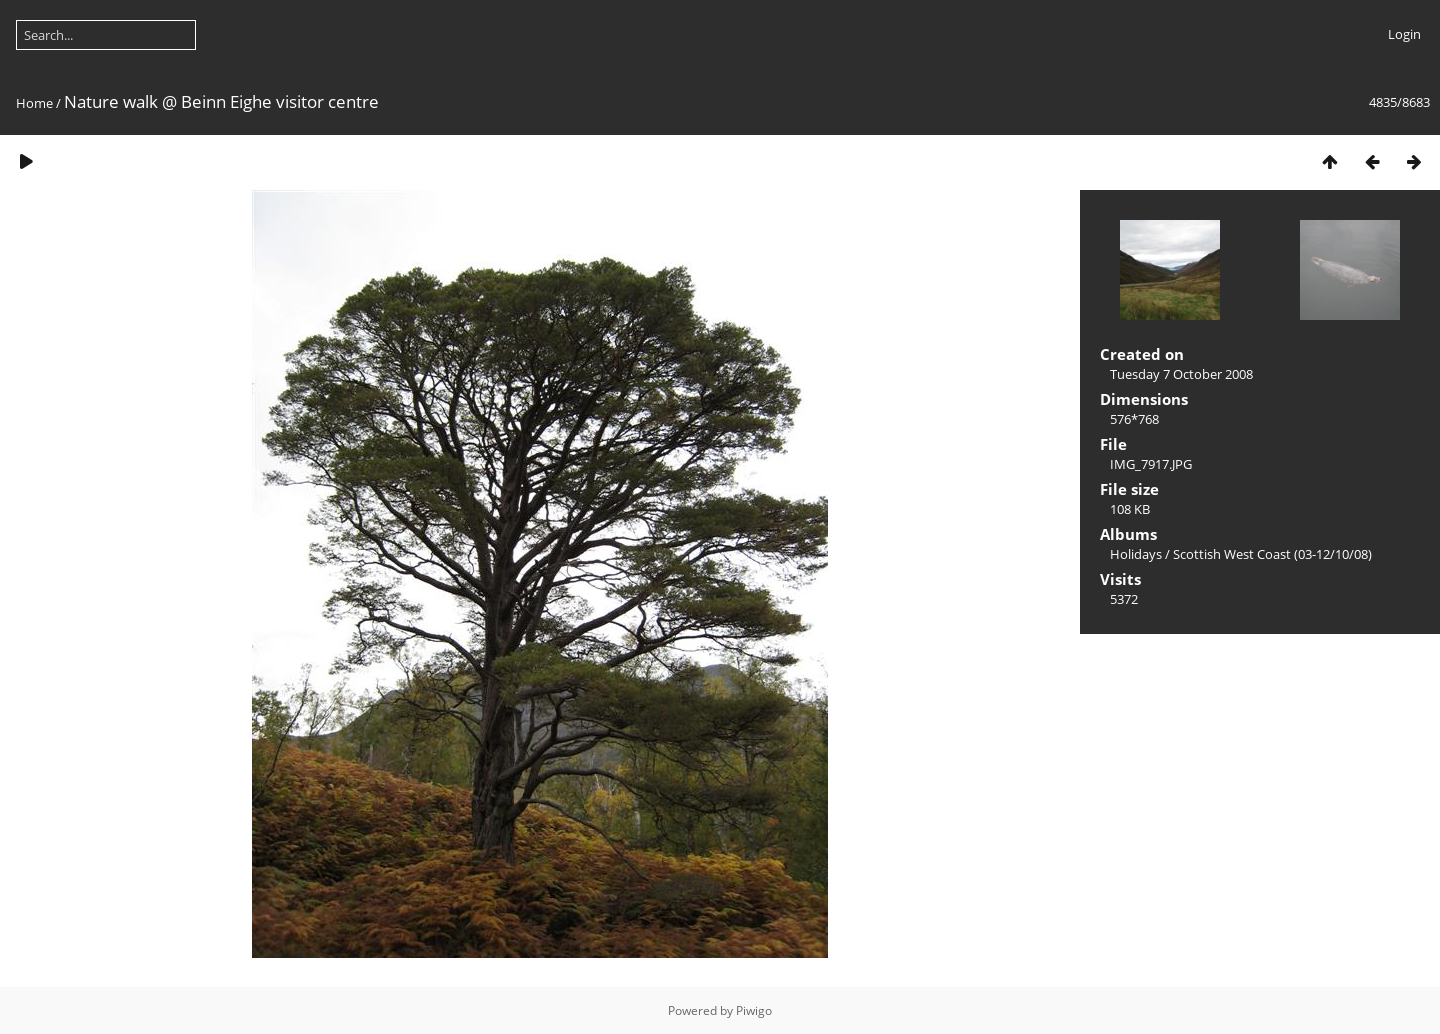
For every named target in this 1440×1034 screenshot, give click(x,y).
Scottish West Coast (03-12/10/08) (1272, 554)
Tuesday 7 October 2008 (1181, 374)
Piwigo (754, 1010)
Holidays (1136, 554)
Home (34, 103)
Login (1404, 34)
